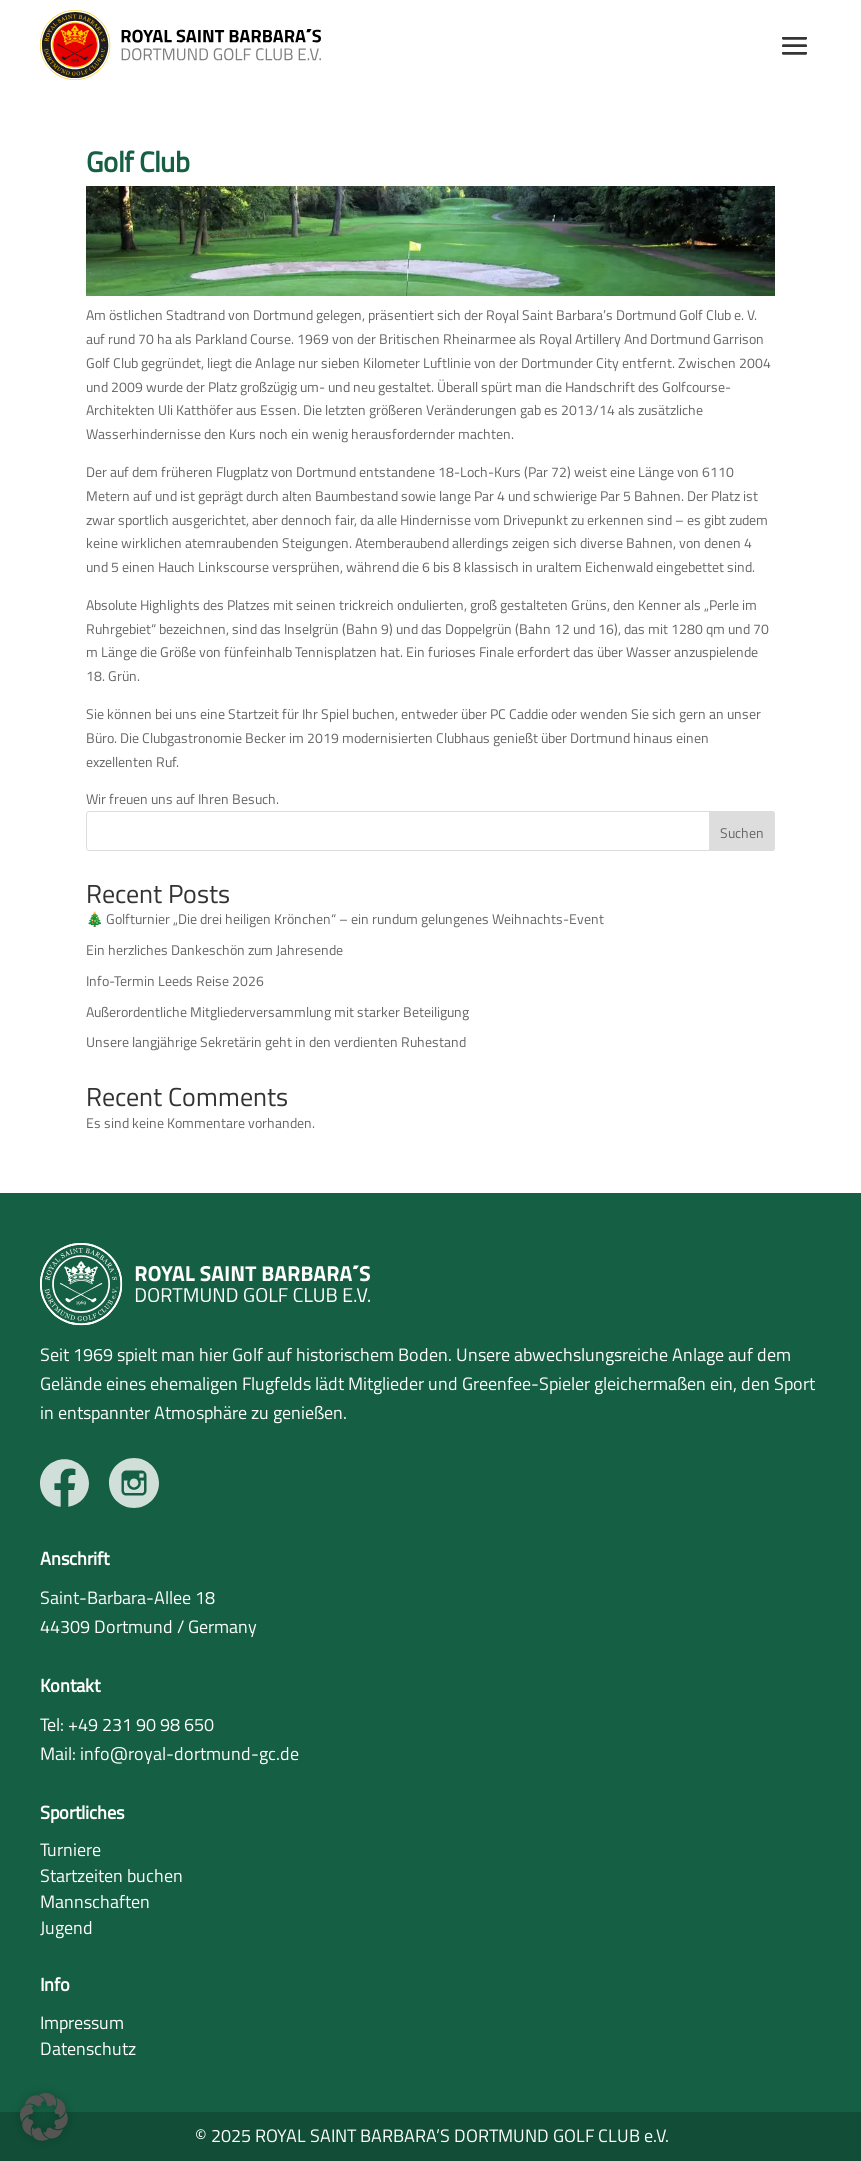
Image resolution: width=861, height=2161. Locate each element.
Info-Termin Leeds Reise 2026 (175, 980)
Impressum (82, 2022)
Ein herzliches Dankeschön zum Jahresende (214, 949)
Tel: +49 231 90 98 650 (127, 1724)
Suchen (742, 832)
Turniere (70, 1849)
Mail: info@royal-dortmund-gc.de (169, 1753)
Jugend (66, 1927)
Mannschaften (95, 1901)
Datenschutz (88, 2048)
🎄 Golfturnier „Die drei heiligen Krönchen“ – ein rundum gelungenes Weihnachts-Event (345, 918)
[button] (44, 2117)
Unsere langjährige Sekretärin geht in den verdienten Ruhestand (276, 1041)
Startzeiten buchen (111, 1875)
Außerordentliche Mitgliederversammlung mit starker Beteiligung (277, 1011)
